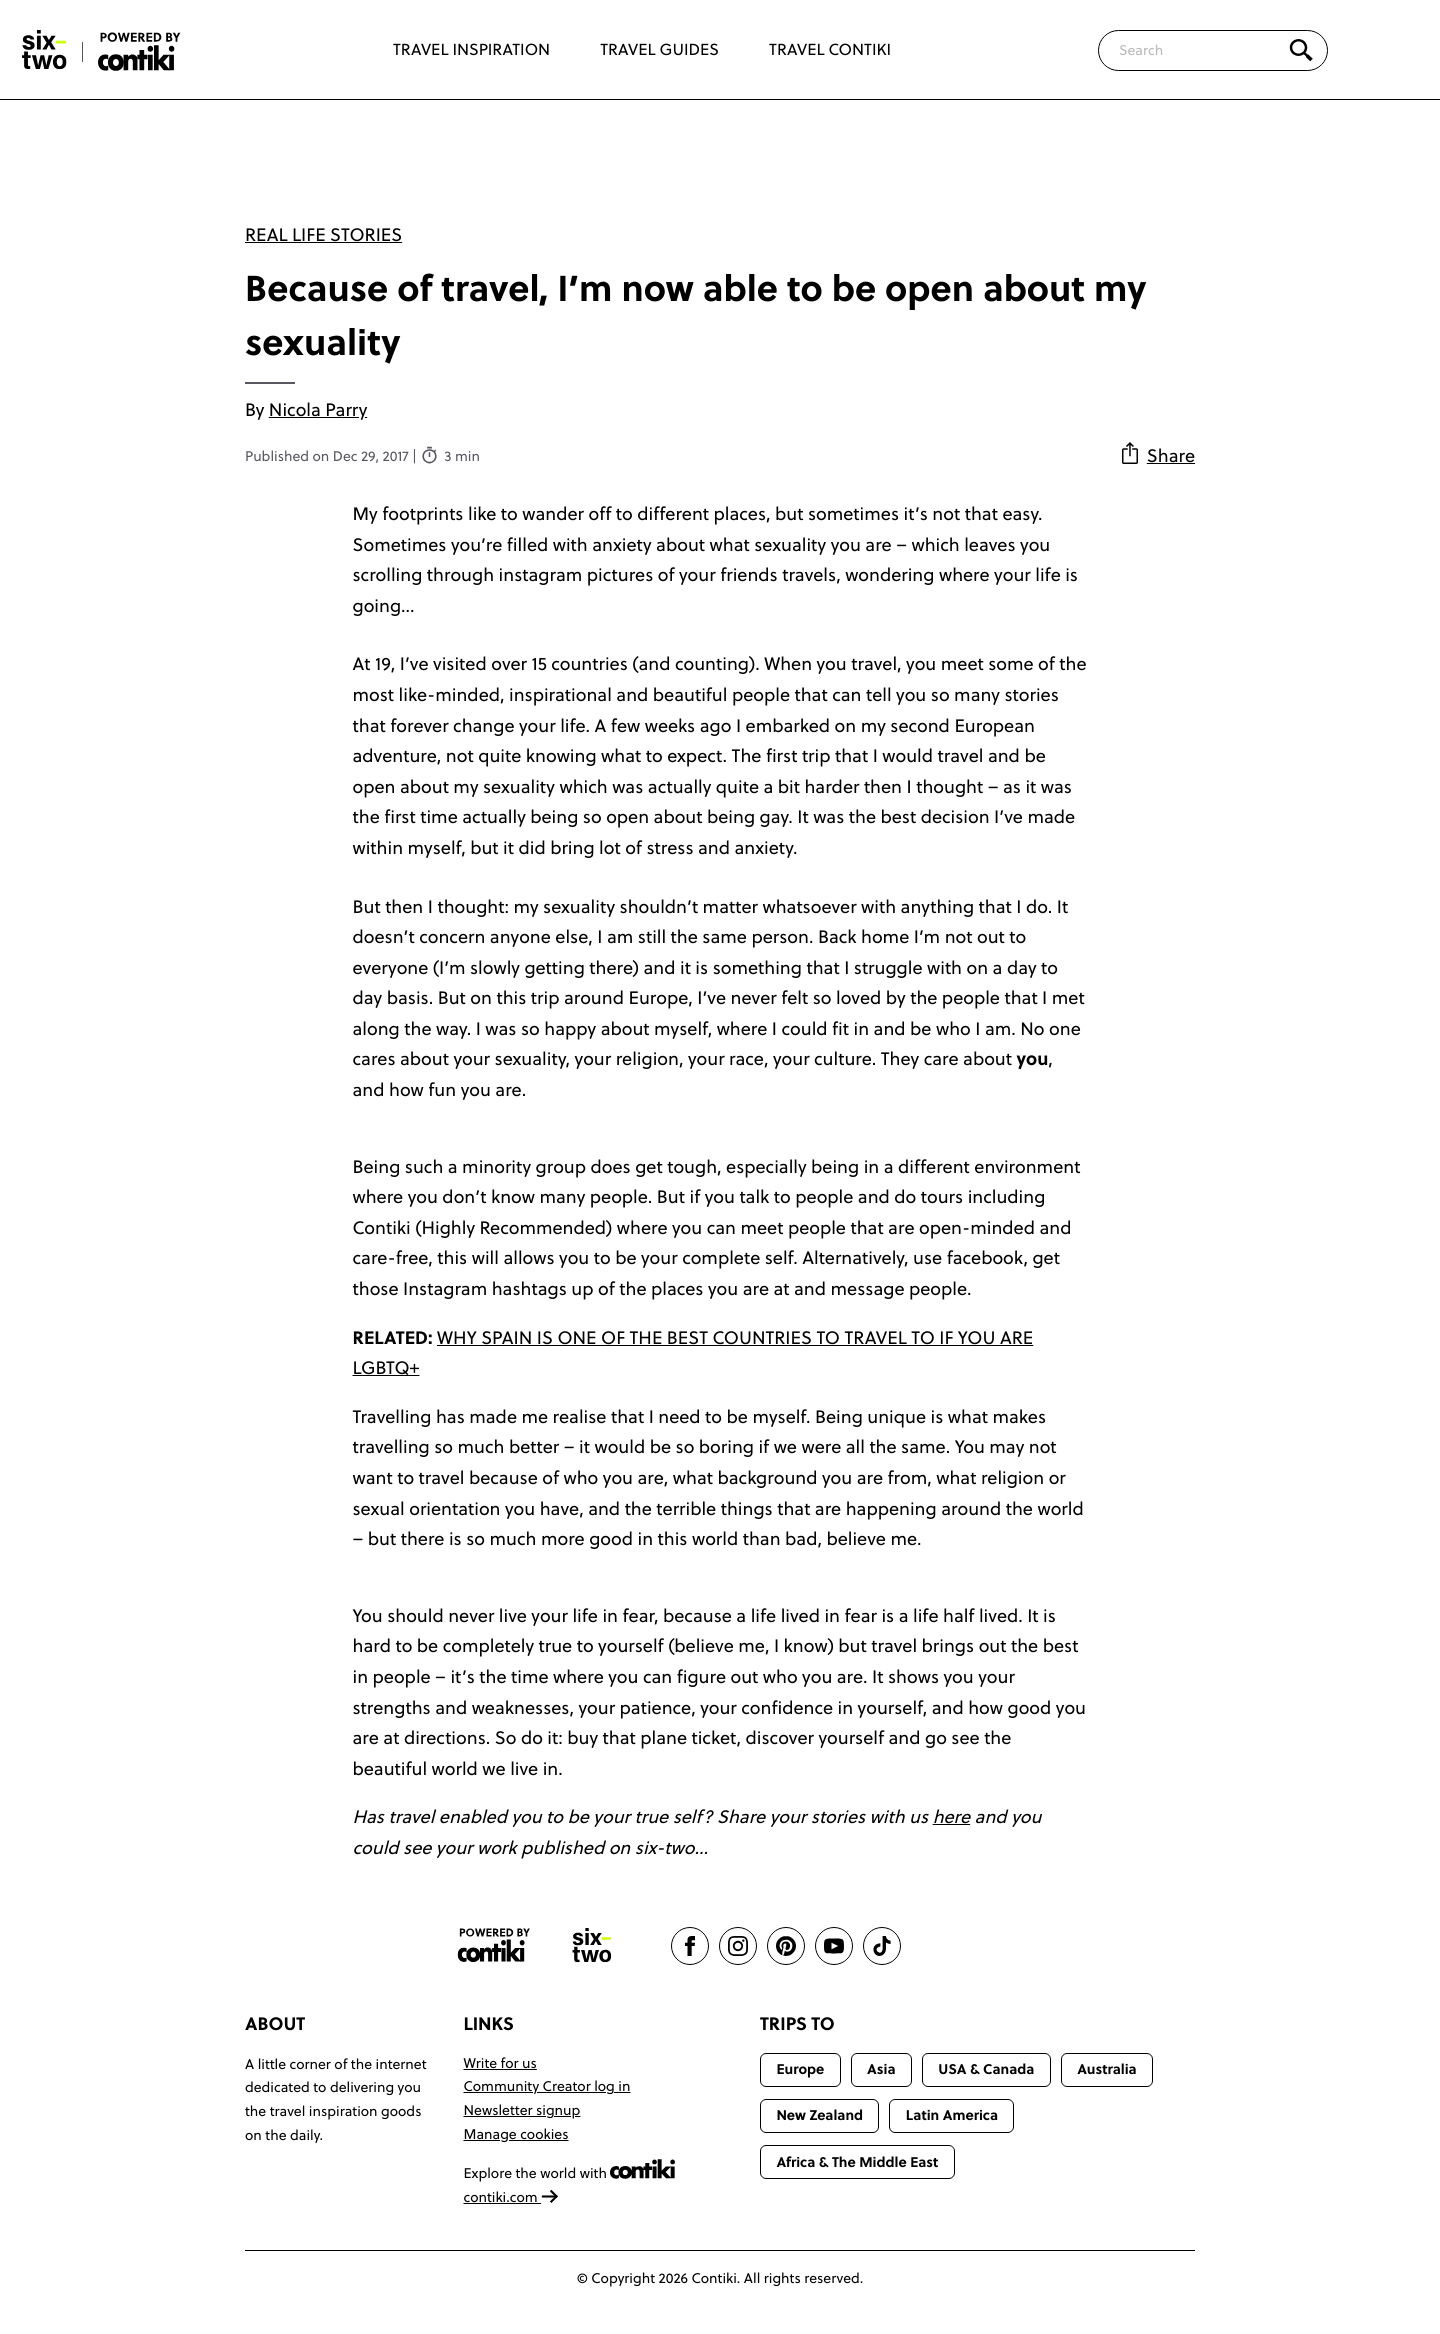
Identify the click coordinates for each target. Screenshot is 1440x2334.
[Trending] (1388, 50)
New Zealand (819, 2115)
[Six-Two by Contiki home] (45, 50)
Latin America (952, 2115)
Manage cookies (516, 2134)
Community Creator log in (547, 2086)
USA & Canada (986, 2069)
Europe (800, 2069)
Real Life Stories (323, 234)
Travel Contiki (830, 50)
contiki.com (512, 2197)
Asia (881, 2069)
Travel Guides (659, 50)
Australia (1107, 2069)
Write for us (500, 2063)
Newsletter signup (522, 2110)
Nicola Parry (318, 409)
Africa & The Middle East (857, 2162)
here (952, 1816)
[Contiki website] (494, 1945)
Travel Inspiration (471, 50)
